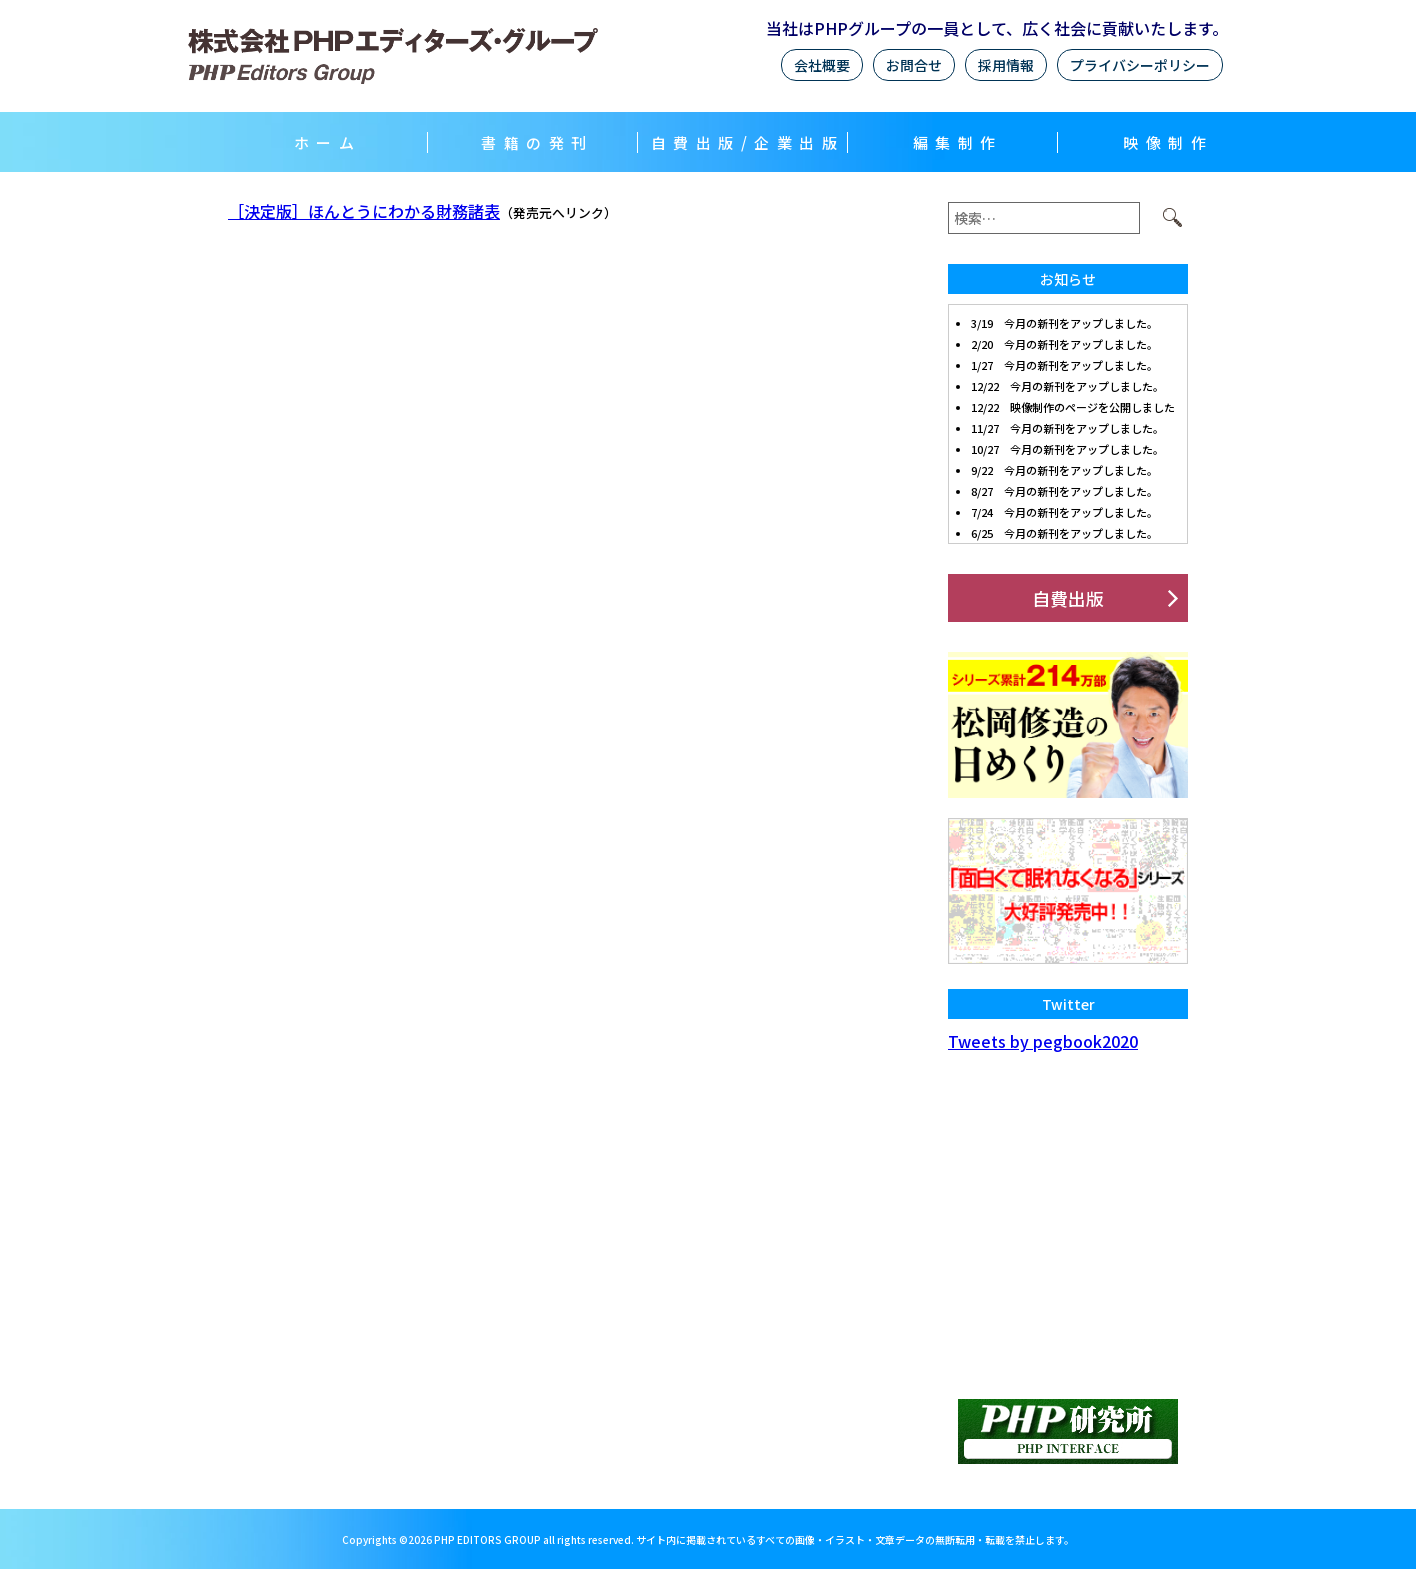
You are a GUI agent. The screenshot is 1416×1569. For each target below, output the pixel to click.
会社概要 (822, 65)
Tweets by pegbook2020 (1043, 1041)
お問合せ (914, 65)
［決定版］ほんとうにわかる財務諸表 (364, 211)
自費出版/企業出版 (748, 142)
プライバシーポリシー (1140, 65)
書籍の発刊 (537, 142)
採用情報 (1006, 65)
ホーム (328, 142)
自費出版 (1068, 598)
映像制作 (1168, 142)
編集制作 (958, 142)
